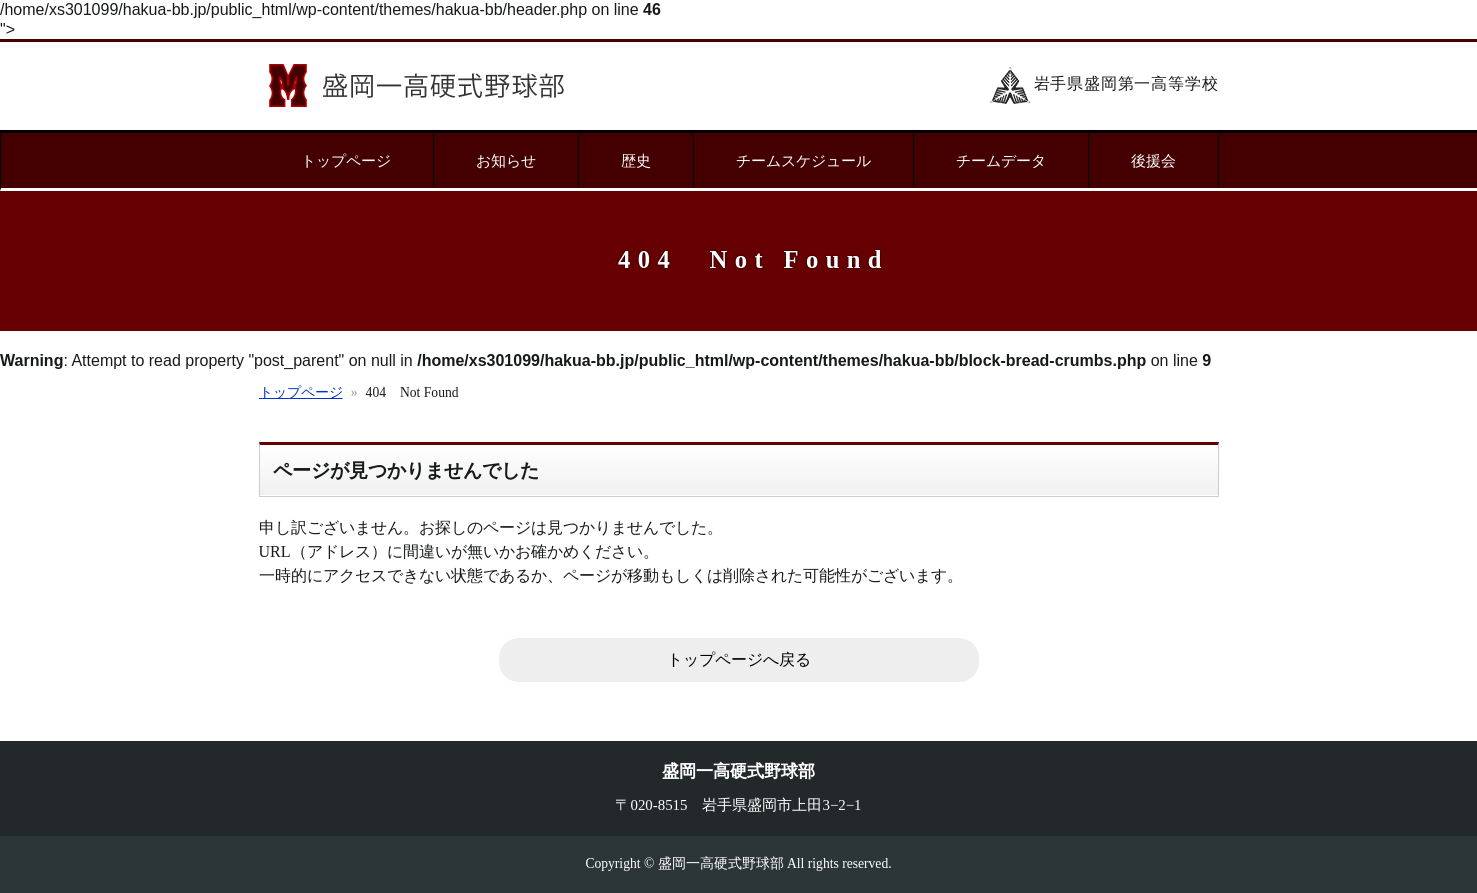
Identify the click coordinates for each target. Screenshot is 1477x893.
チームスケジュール (803, 160)
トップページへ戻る (739, 659)
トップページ (346, 160)
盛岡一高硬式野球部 (416, 85)
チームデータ (1001, 160)
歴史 (636, 160)
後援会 (1153, 160)
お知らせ (506, 160)
